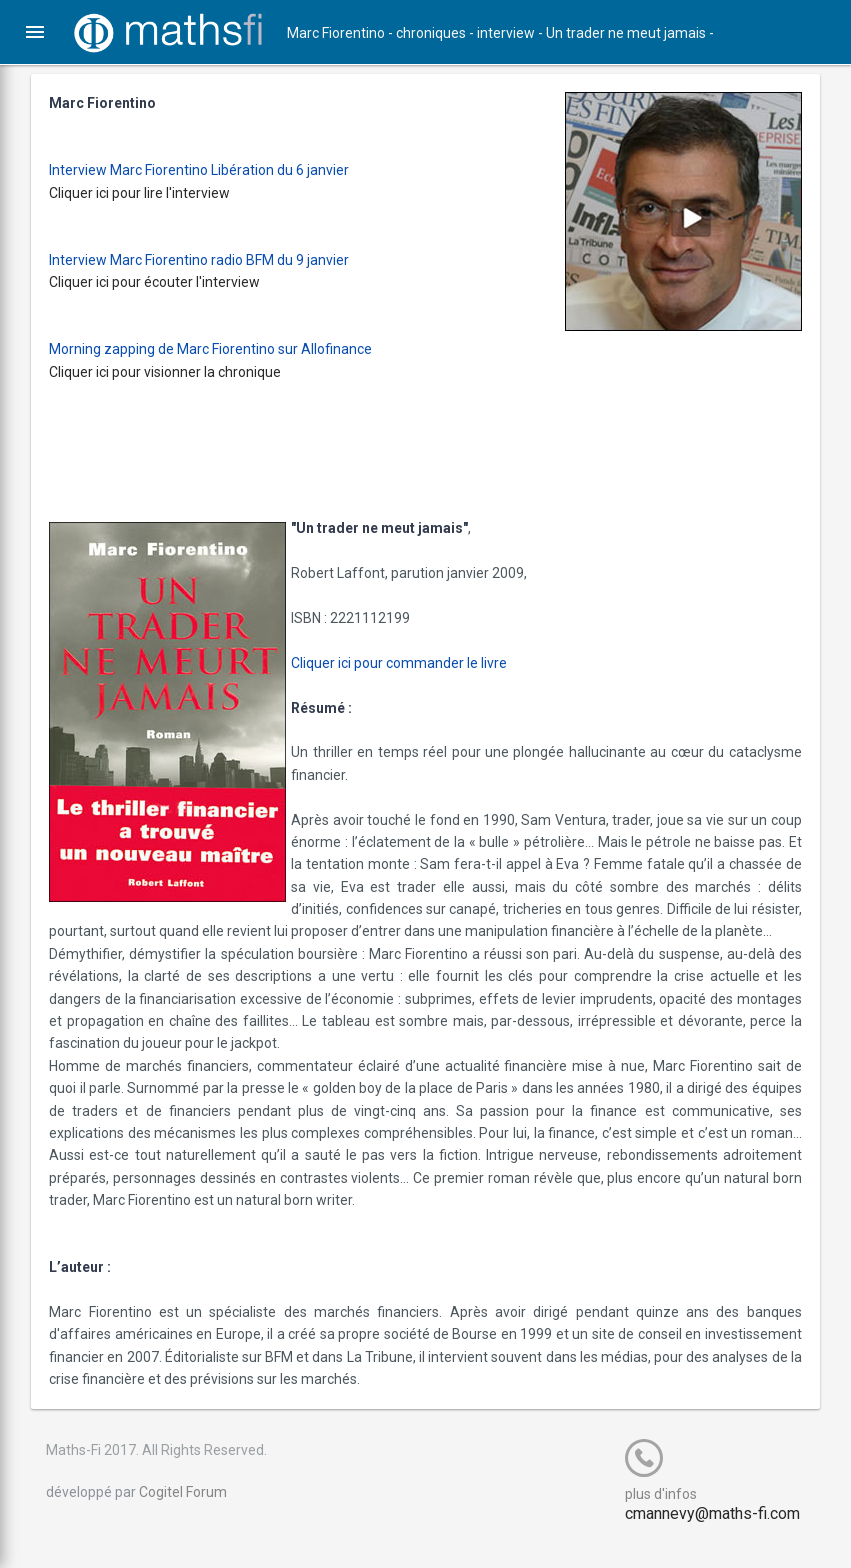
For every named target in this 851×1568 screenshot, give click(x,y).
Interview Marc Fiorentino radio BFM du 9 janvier (213, 260)
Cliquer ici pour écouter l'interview (168, 282)
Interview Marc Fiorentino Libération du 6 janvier (213, 170)
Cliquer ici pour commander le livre (413, 663)
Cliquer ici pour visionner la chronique (179, 372)
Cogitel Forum (197, 1514)
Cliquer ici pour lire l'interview (153, 193)
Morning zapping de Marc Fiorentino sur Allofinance (224, 349)
